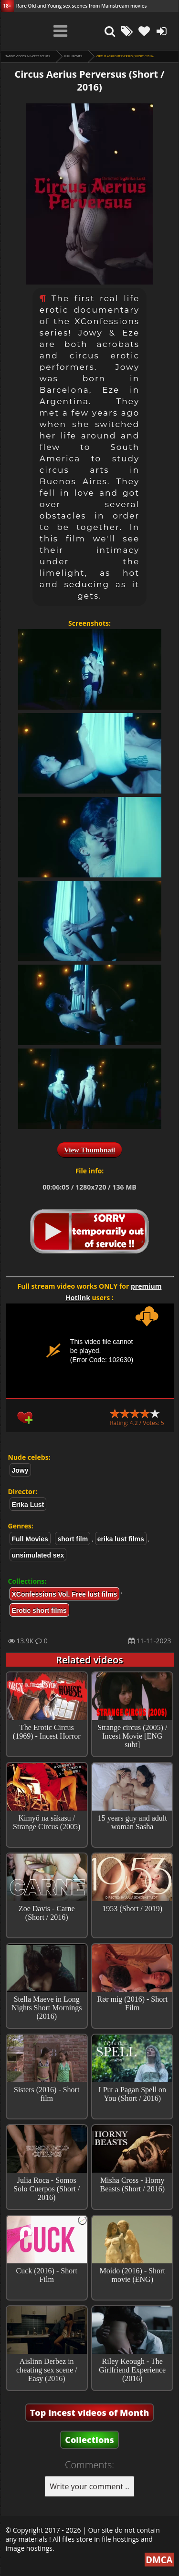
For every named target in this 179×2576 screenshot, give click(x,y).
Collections (89, 2439)
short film (72, 1539)
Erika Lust (28, 1504)
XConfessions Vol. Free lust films (64, 1594)
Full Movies (73, 56)
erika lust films (120, 1539)
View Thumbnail (89, 1150)
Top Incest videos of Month (89, 2412)
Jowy (20, 1470)
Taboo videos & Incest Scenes (28, 56)
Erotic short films (39, 1610)
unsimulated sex (38, 1555)
